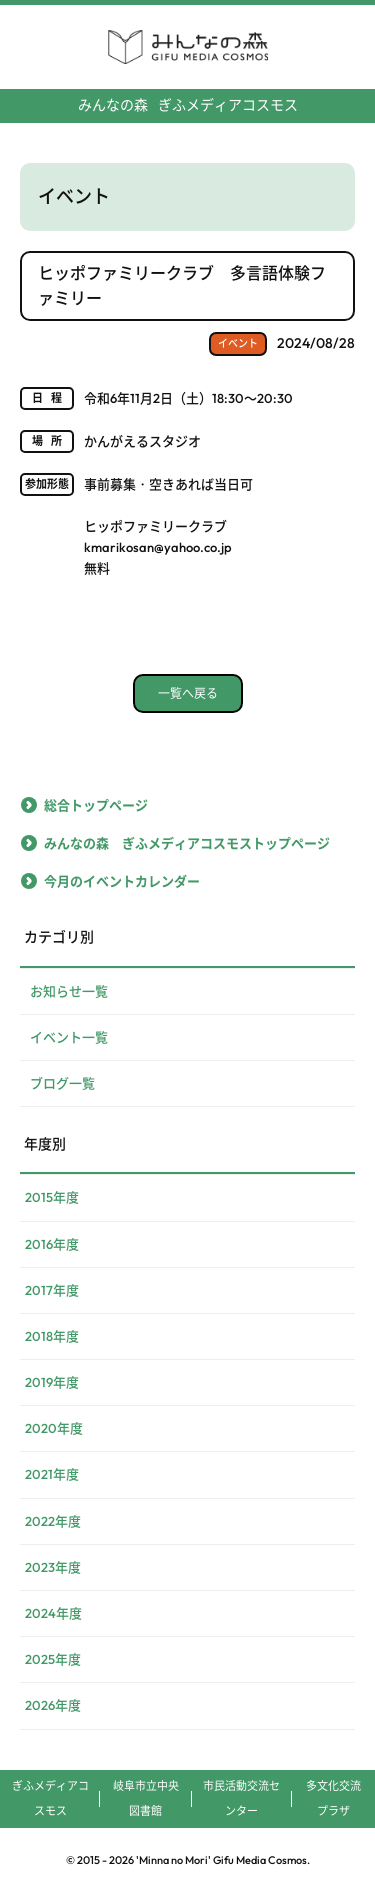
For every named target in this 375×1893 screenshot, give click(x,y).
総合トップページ (96, 805)
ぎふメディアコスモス (188, 105)
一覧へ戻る (188, 693)
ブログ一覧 (62, 1083)
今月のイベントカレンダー (122, 881)
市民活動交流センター (241, 1798)
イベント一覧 (69, 1037)
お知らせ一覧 (69, 991)
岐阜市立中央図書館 (146, 1798)
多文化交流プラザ (333, 1798)
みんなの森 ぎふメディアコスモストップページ (187, 843)
